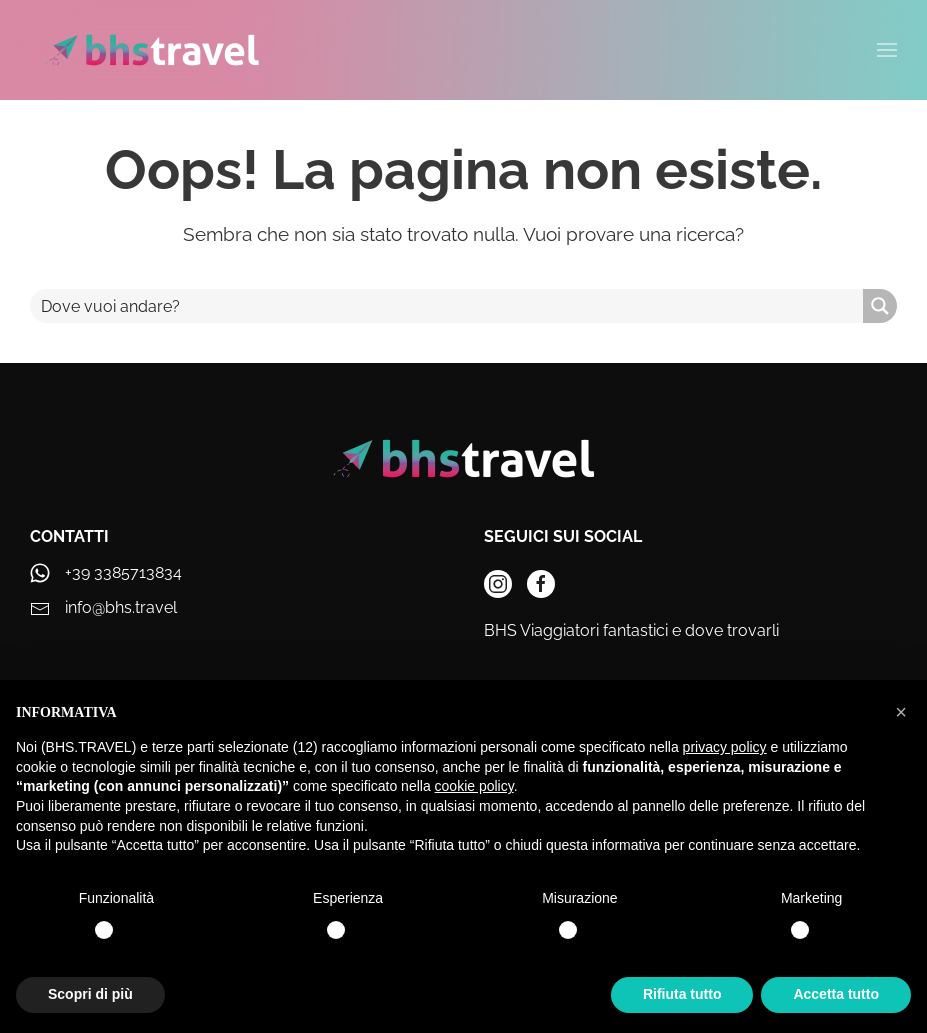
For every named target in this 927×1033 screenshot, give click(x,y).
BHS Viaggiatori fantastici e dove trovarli (631, 630)
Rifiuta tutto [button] (682, 994)
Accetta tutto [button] (836, 994)
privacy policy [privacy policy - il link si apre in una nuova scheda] (725, 747)
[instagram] (498, 584)
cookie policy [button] (474, 786)
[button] (901, 712)
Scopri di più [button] (90, 994)
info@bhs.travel (121, 607)
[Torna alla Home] (152, 50)
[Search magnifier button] (880, 306)
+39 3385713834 (123, 572)
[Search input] (447, 306)
